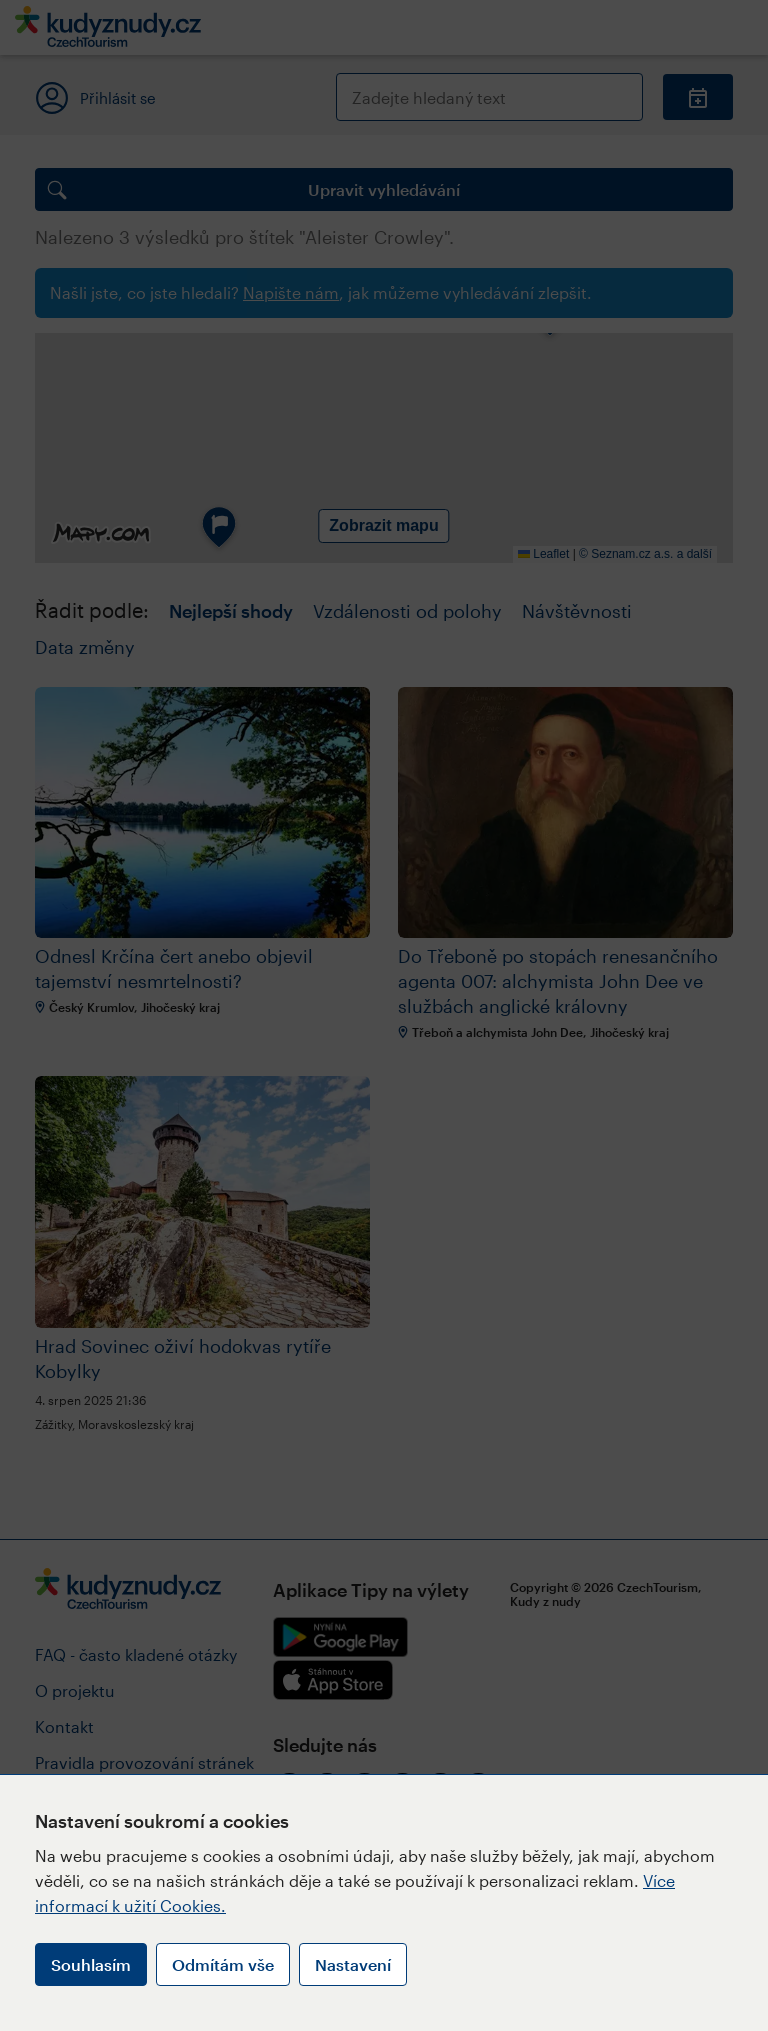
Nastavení (353, 1964)
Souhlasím (91, 1964)
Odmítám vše (223, 1964)
